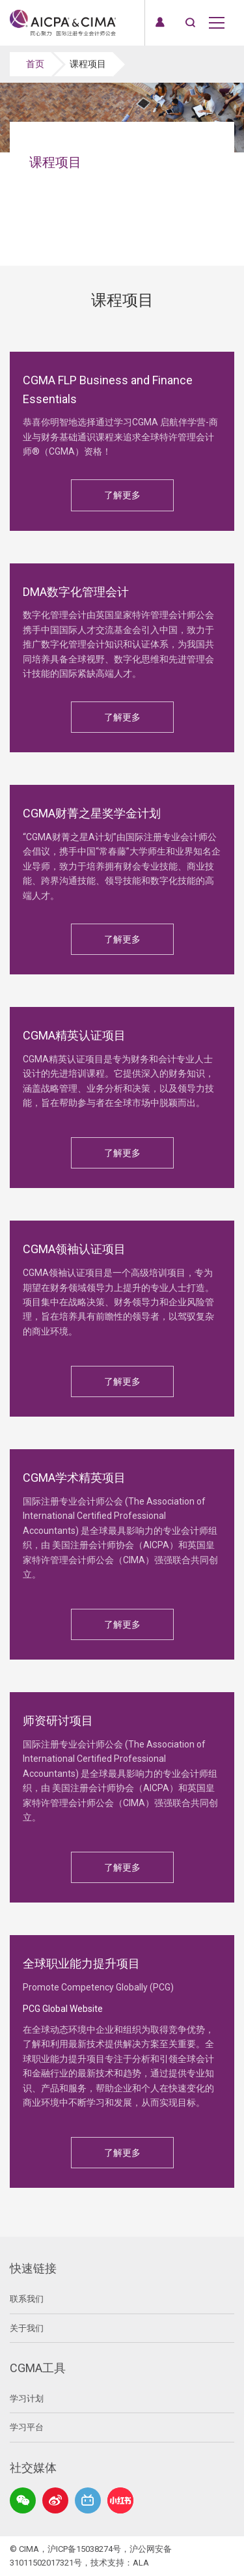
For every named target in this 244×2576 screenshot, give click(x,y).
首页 (35, 64)
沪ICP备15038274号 (84, 2549)
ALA (141, 2563)
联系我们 (27, 2299)
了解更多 (122, 495)
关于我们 (27, 2328)
